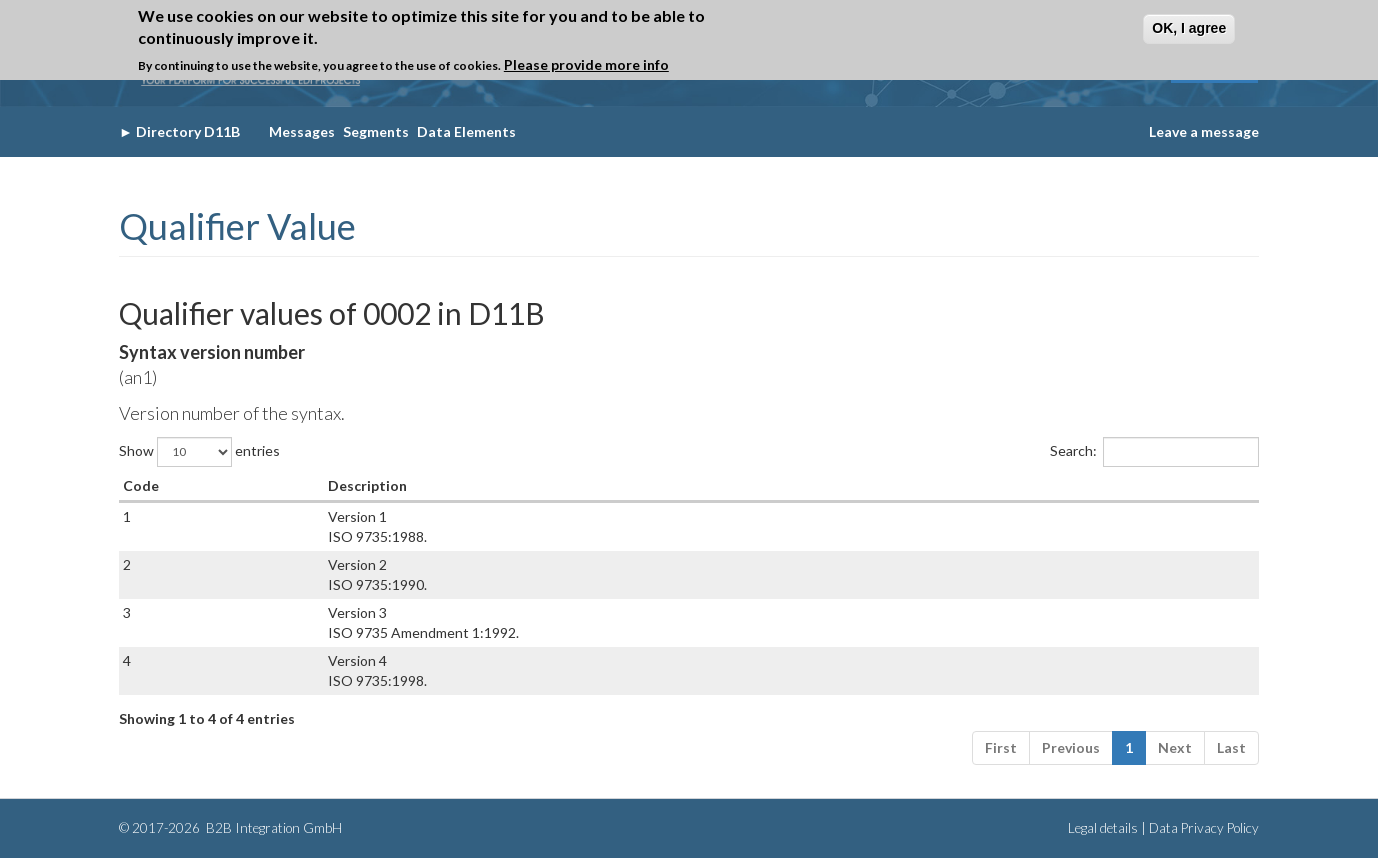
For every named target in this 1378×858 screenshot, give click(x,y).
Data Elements (466, 131)
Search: (1154, 452)
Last (1231, 747)
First (1001, 747)
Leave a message (1204, 131)
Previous (1071, 747)
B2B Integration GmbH (272, 828)
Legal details (1103, 828)
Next (1175, 747)
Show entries (199, 452)
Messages (302, 131)
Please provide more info (586, 64)
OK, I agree (1189, 28)
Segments (376, 131)
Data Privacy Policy (1204, 828)
